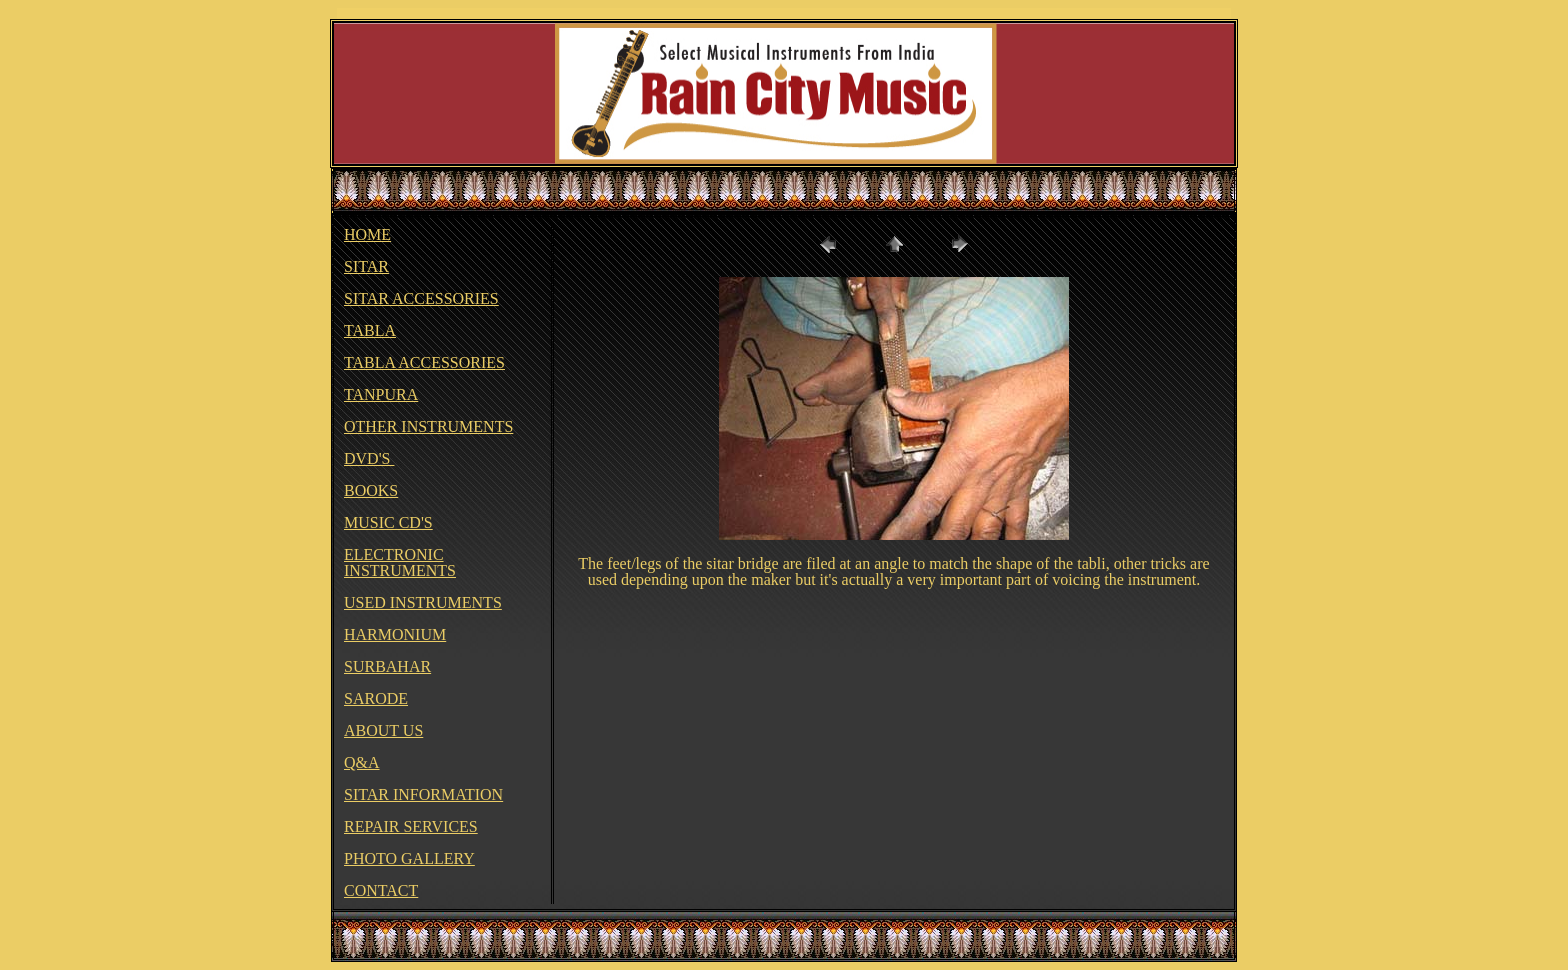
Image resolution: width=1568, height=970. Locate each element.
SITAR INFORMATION (423, 794)
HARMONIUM (395, 634)
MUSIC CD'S (388, 522)
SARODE (376, 698)
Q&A (362, 762)
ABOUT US (383, 730)
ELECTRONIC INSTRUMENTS (400, 562)
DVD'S (369, 458)
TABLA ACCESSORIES (424, 362)
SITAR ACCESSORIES (421, 298)
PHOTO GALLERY (409, 858)
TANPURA (381, 394)
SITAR (366, 266)
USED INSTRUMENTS (423, 602)
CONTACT (381, 890)
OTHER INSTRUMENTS (428, 426)
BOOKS (371, 490)
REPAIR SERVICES (411, 826)
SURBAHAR (387, 666)
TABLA (370, 330)
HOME (367, 234)
